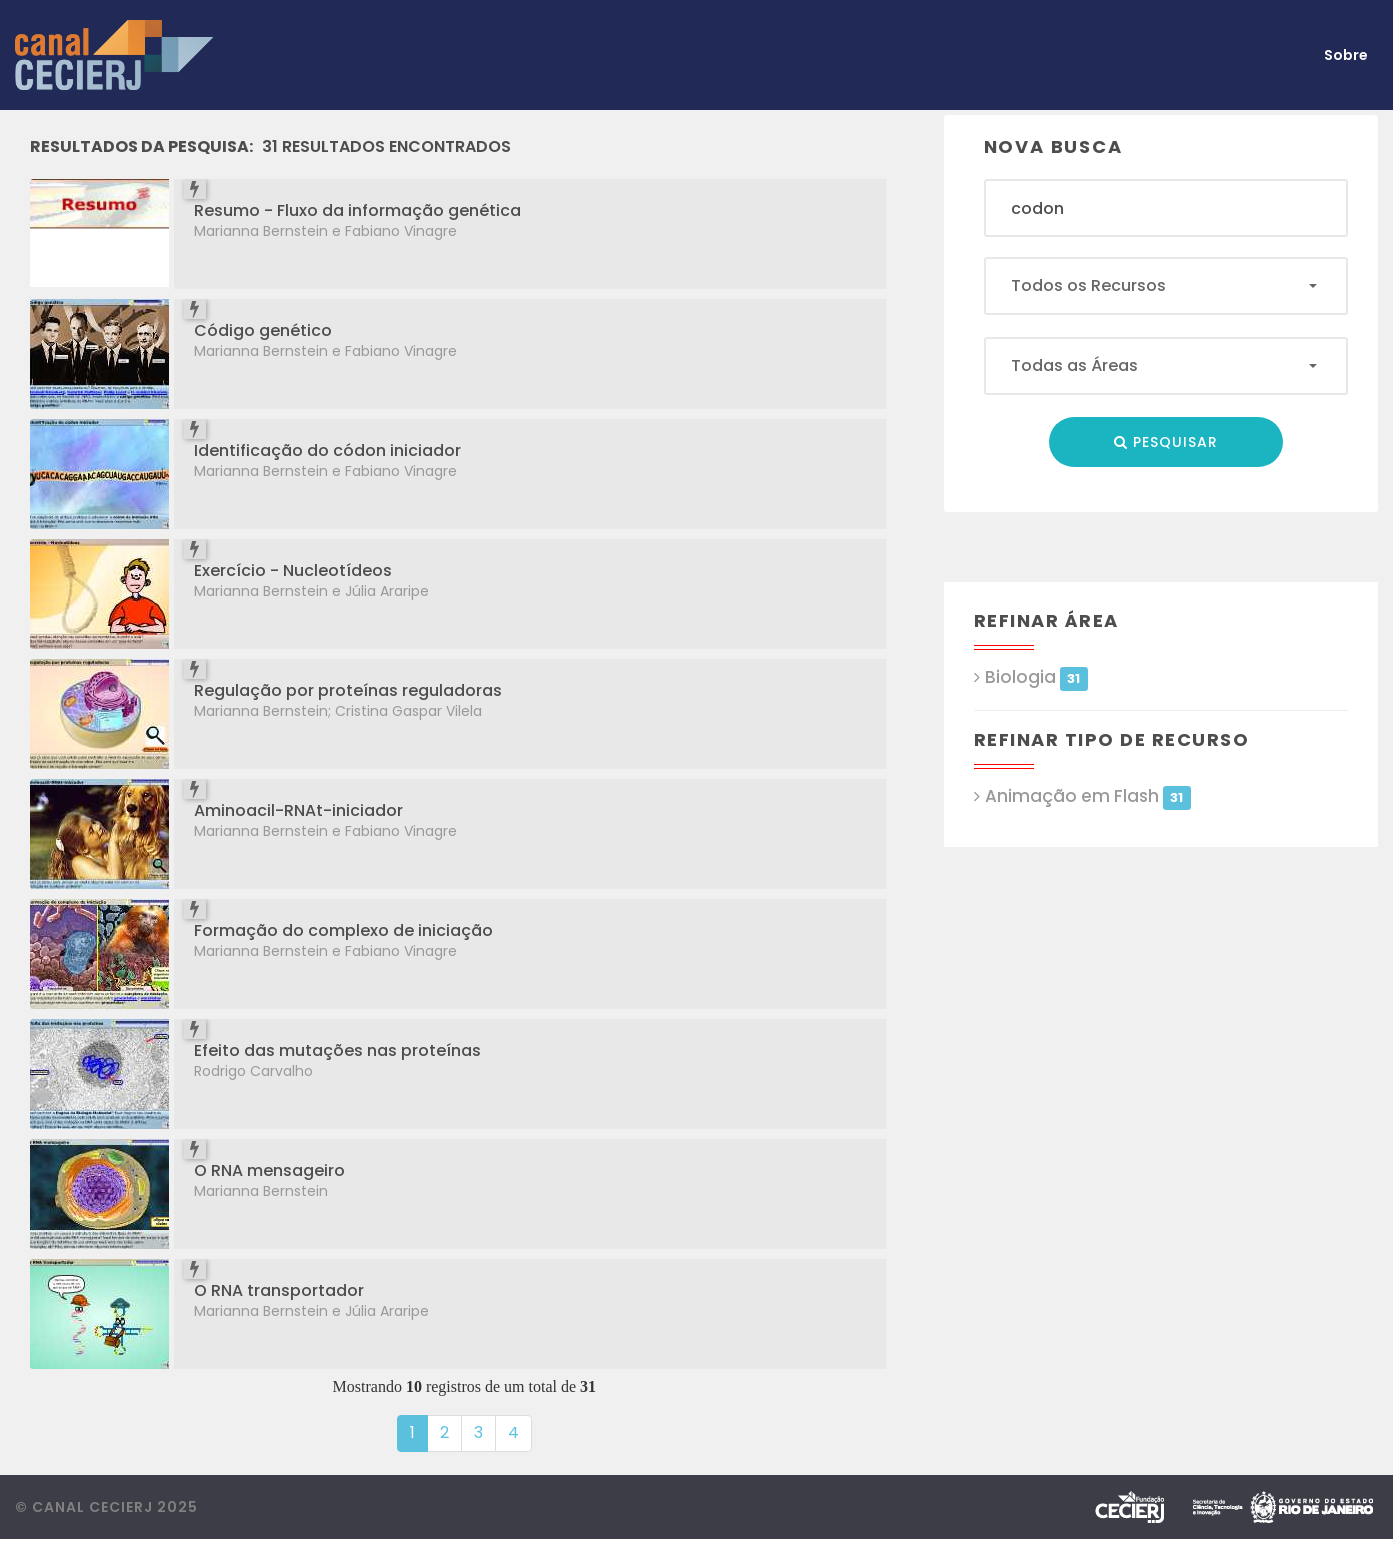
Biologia (1036, 677)
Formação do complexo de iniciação (343, 930)
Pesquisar (1166, 442)
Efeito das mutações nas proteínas (337, 1050)
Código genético (263, 330)
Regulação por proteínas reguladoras (348, 690)
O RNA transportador (279, 1290)
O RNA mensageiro (269, 1170)
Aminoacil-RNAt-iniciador (298, 810)
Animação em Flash (1088, 796)
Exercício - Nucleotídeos (293, 570)
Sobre (1346, 55)
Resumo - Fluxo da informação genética (357, 210)
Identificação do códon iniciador (327, 450)
